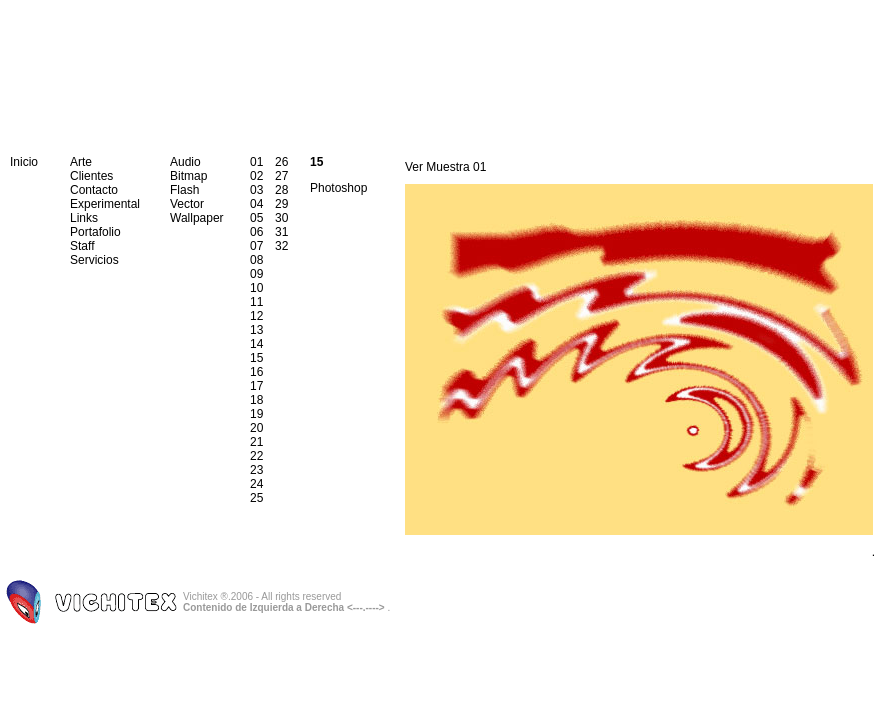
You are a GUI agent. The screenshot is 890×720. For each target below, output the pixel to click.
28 (281, 190)
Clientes (91, 176)
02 (256, 176)
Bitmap (188, 176)
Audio (185, 162)
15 (256, 358)
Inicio (24, 162)
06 (256, 232)
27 (281, 176)
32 (281, 246)
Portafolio (95, 232)
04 (256, 204)
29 (281, 204)
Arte (81, 162)
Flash (184, 190)
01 (256, 162)
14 (256, 344)
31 (281, 232)
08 (256, 260)
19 (256, 414)
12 (256, 316)
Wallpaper (197, 218)
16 (256, 372)
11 (256, 302)
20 (256, 428)
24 (256, 484)
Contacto (94, 190)
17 (256, 386)
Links (84, 218)
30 (281, 218)
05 (256, 218)
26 (281, 162)
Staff (82, 246)
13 (256, 330)
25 (256, 498)
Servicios (94, 260)
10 (256, 288)
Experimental (105, 204)
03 (256, 190)
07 (256, 246)
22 (256, 456)
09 (256, 274)
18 (256, 400)
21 (256, 442)
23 (256, 470)
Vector (187, 204)
